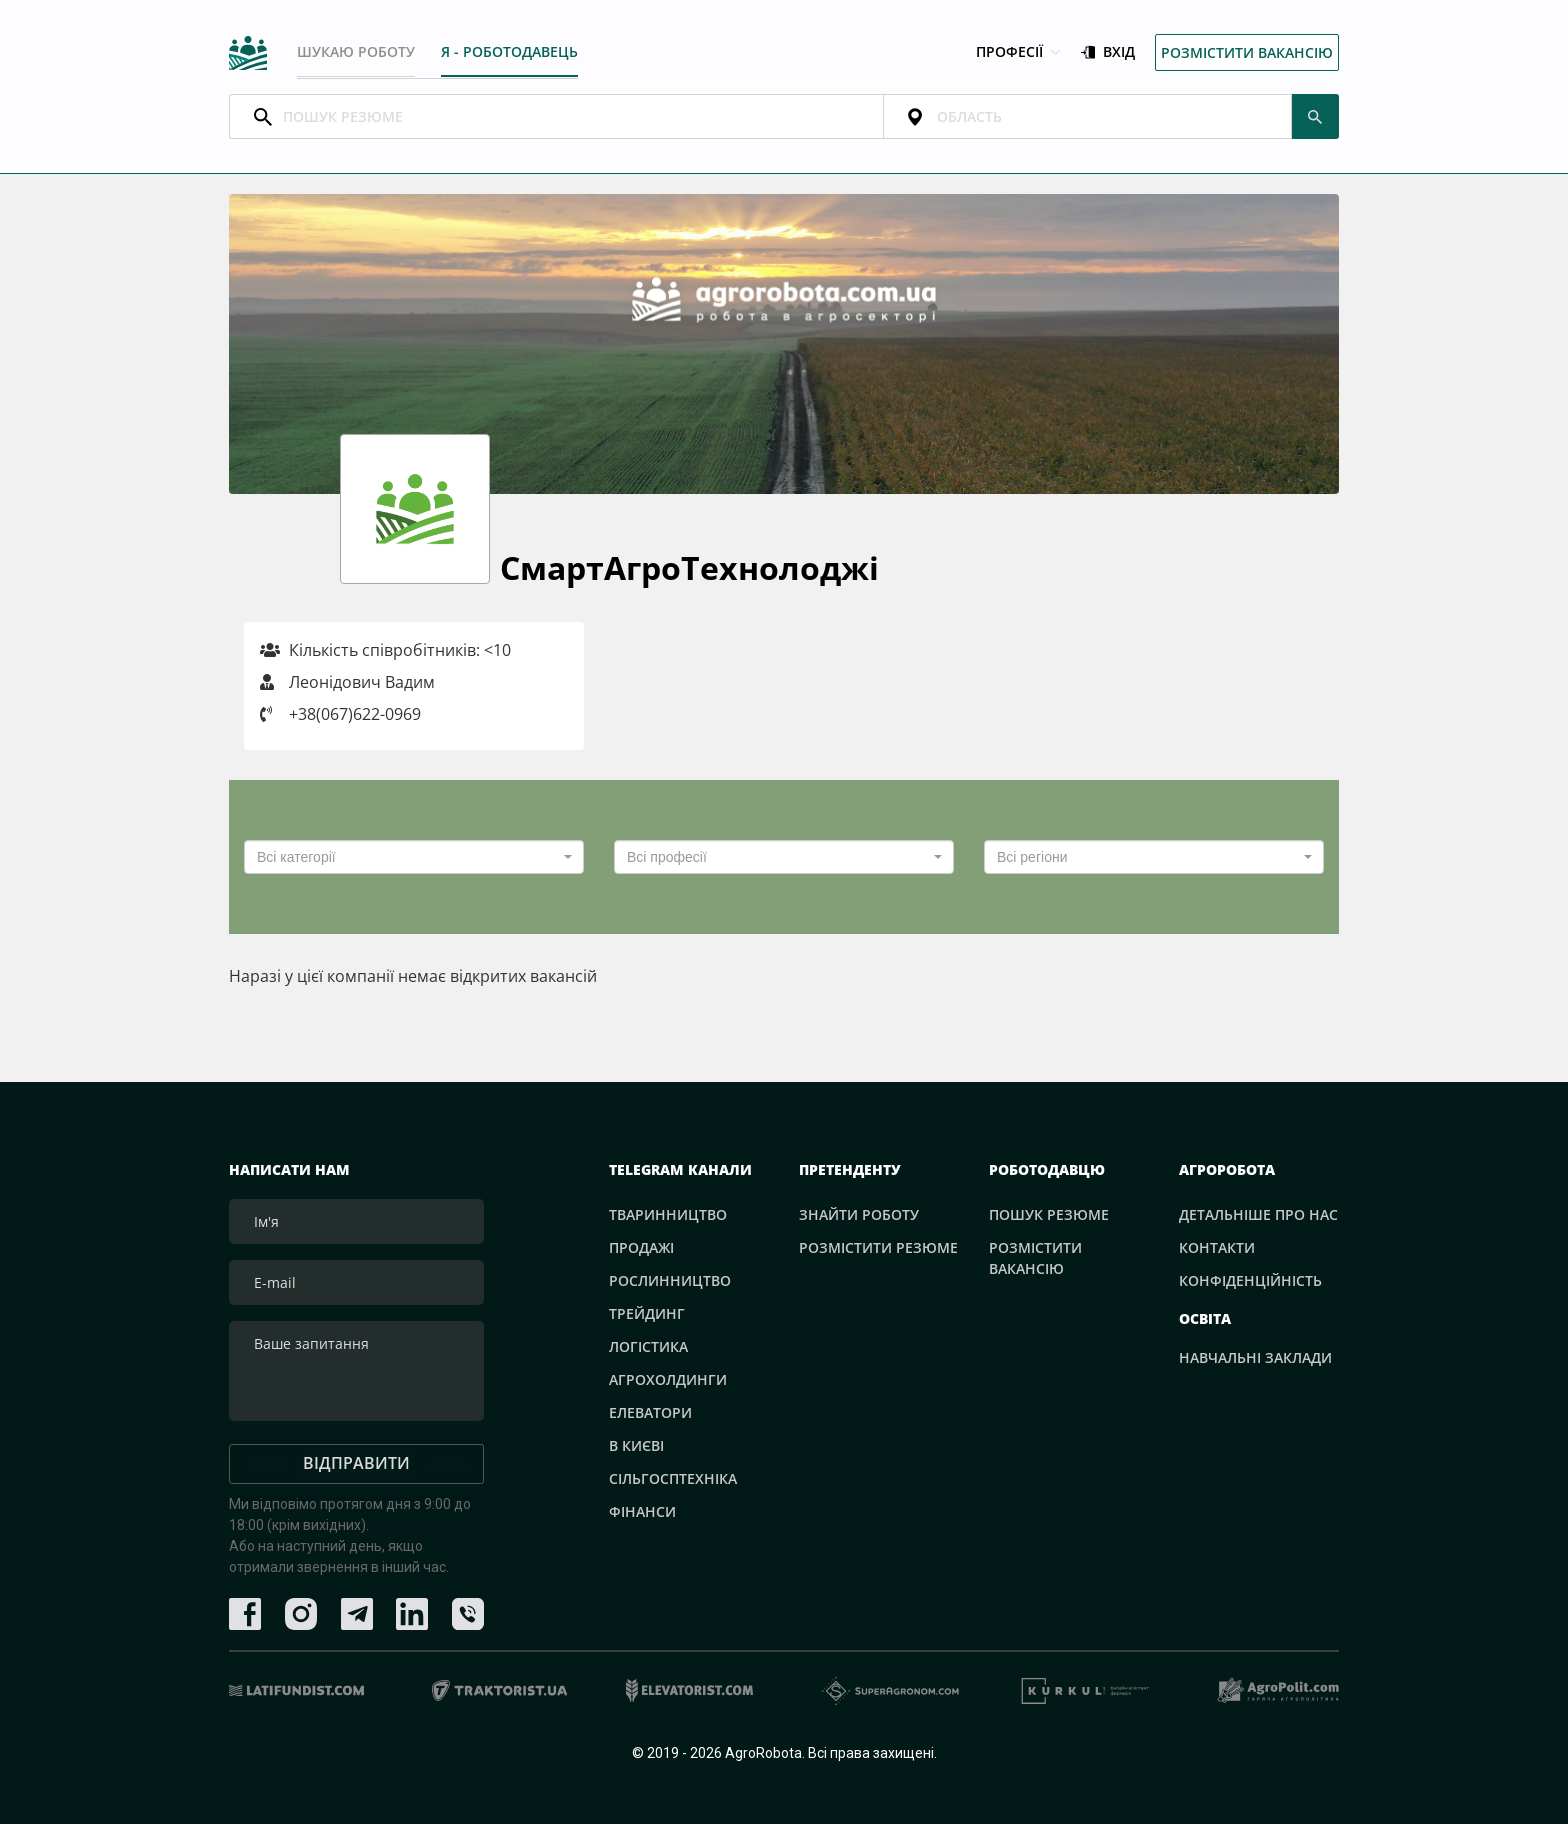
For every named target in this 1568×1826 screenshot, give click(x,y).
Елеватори (650, 1414)
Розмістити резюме (878, 1249)
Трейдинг (647, 1315)
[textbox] (408, 859)
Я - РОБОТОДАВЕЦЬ (510, 52)
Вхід (1108, 53)
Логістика (648, 1348)
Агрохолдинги (668, 1381)
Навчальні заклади (1255, 1360)
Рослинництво (670, 1282)
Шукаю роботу (356, 52)
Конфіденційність (1250, 1282)
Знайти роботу (859, 1216)
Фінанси (642, 1513)
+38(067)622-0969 (355, 716)
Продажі (641, 1249)
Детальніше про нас (1258, 1216)
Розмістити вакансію (1247, 53)
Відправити (356, 1465)
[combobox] (414, 859)
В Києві (636, 1447)
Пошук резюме (1049, 1216)
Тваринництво (668, 1216)
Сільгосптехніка (673, 1480)
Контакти (1217, 1249)
